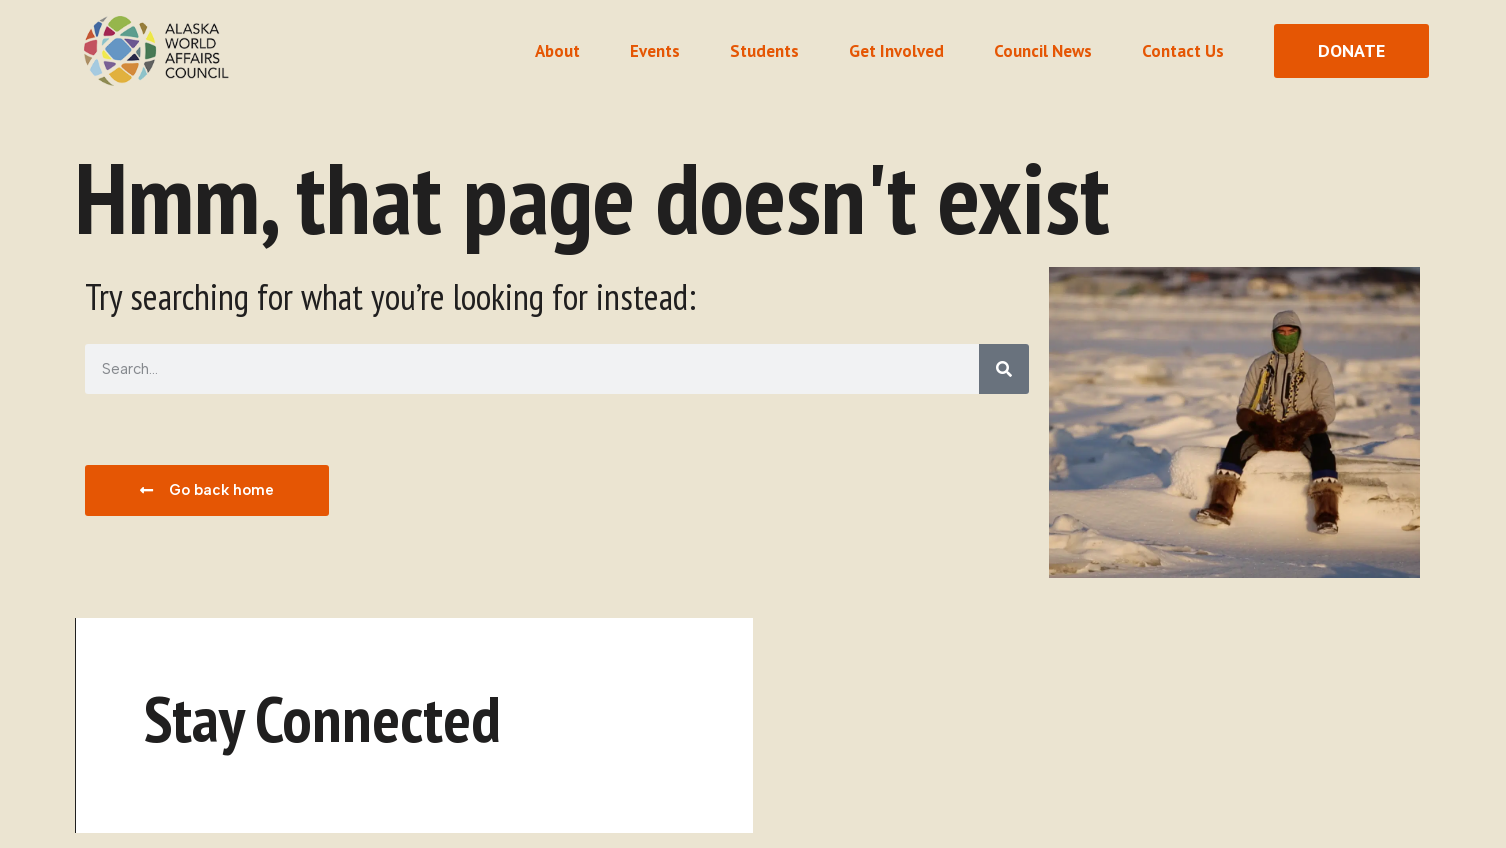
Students (764, 51)
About (557, 51)
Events (655, 51)
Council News (1043, 51)
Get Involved (896, 51)
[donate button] (1351, 51)
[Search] (1004, 369)
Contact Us (1183, 51)
